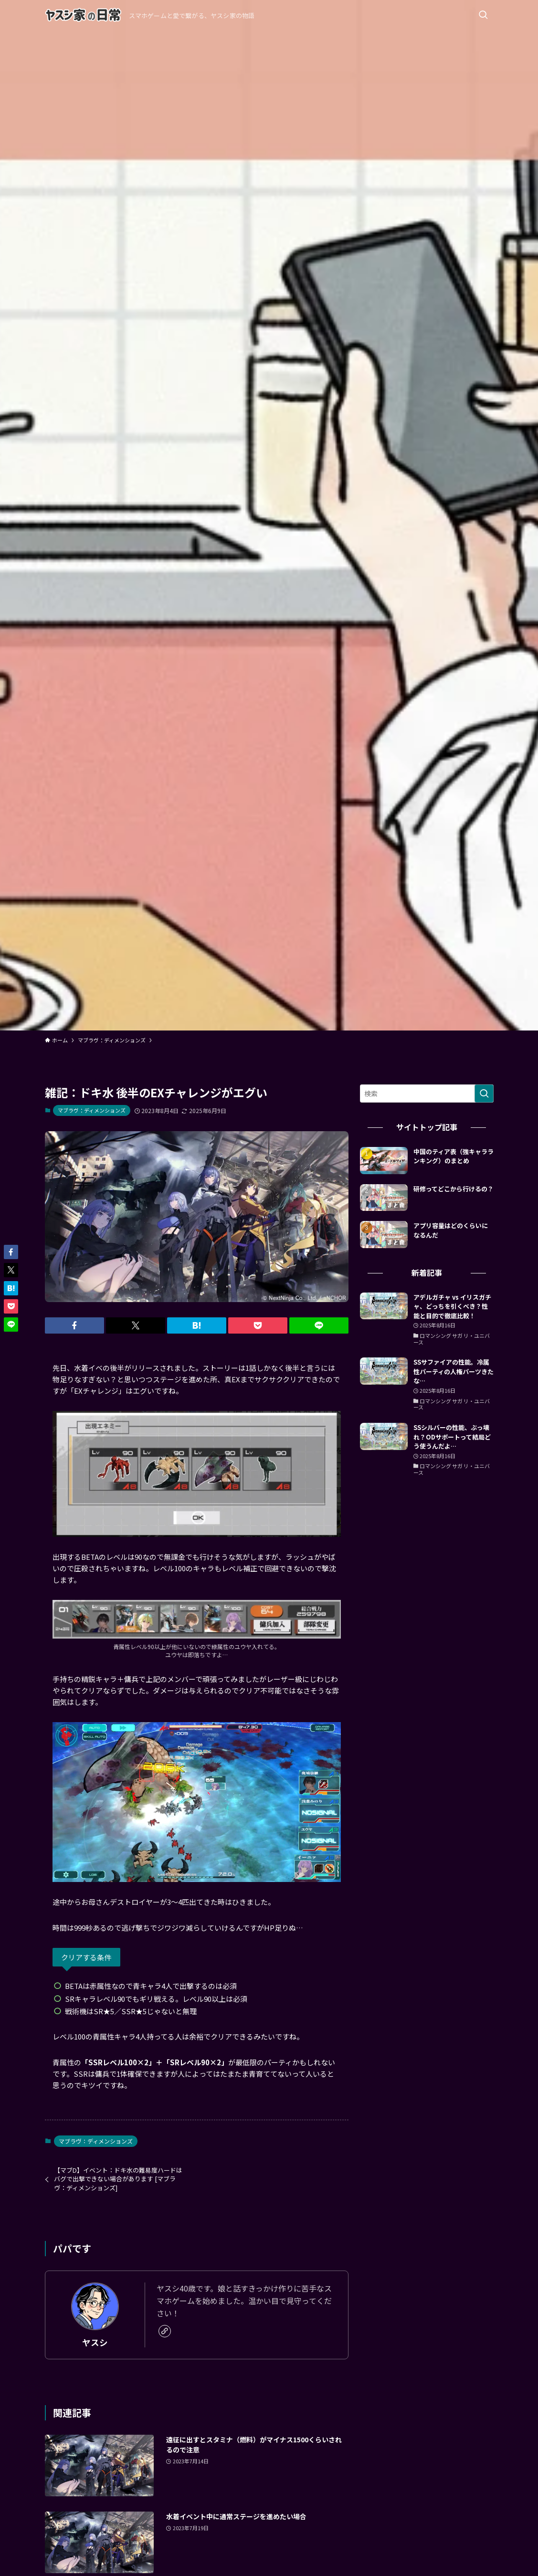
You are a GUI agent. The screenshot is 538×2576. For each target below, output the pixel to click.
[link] (164, 2331)
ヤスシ (95, 2342)
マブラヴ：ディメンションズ (92, 1110)
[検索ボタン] (483, 15)
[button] (74, 1325)
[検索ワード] (427, 1093)
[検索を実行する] (484, 1093)
